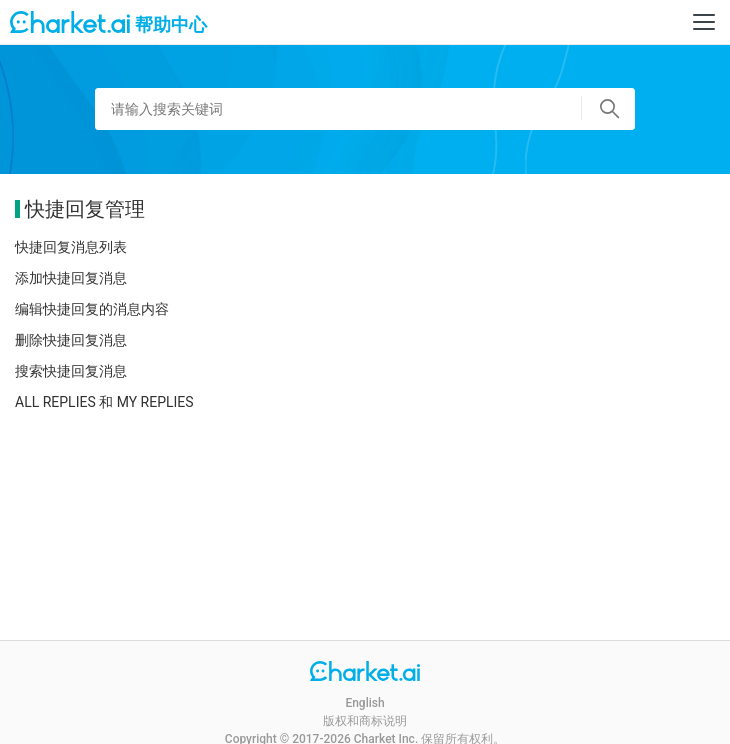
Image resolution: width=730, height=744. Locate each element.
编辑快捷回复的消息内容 (92, 309)
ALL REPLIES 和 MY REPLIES (104, 402)
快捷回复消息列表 (71, 247)
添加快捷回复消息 (71, 278)
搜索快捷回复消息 (71, 371)
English (364, 703)
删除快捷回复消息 (71, 340)
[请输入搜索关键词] (365, 109)
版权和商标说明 (365, 721)
